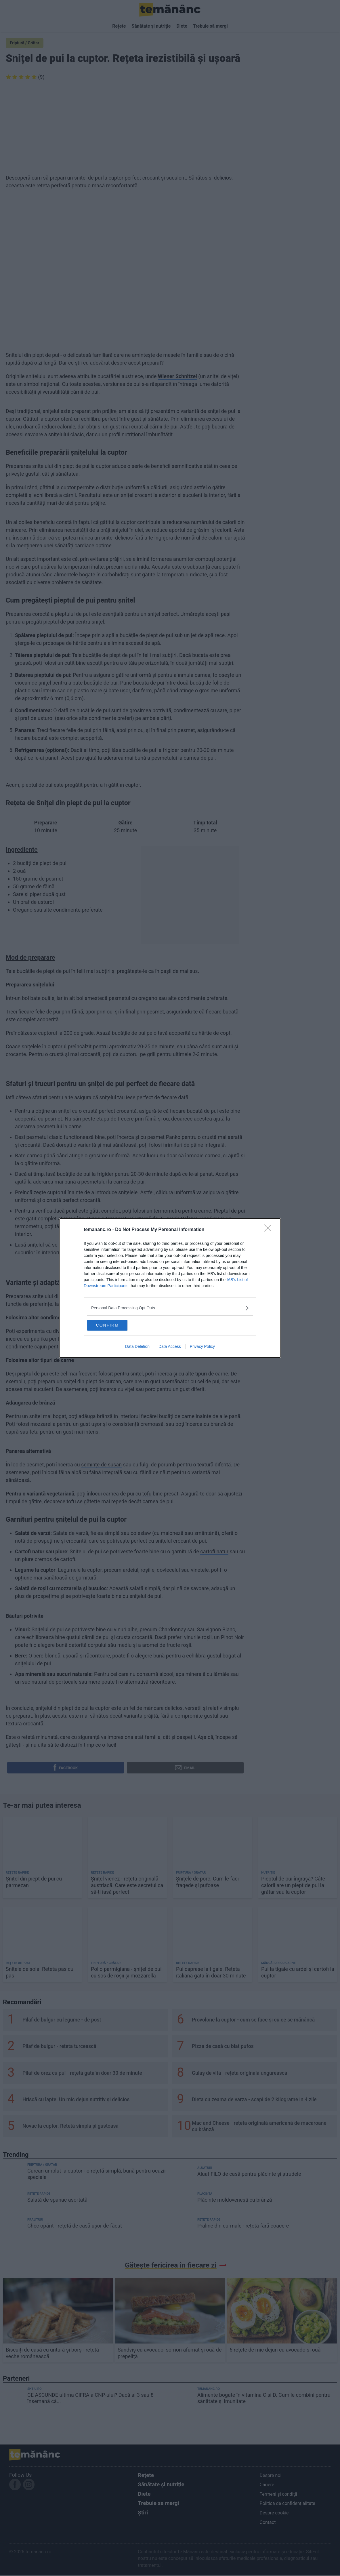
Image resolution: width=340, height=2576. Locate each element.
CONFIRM (116, 1324)
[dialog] (170, 1288)
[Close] (269, 1228)
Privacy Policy (202, 1348)
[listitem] (170, 1307)
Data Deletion (137, 1348)
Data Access (169, 1348)
